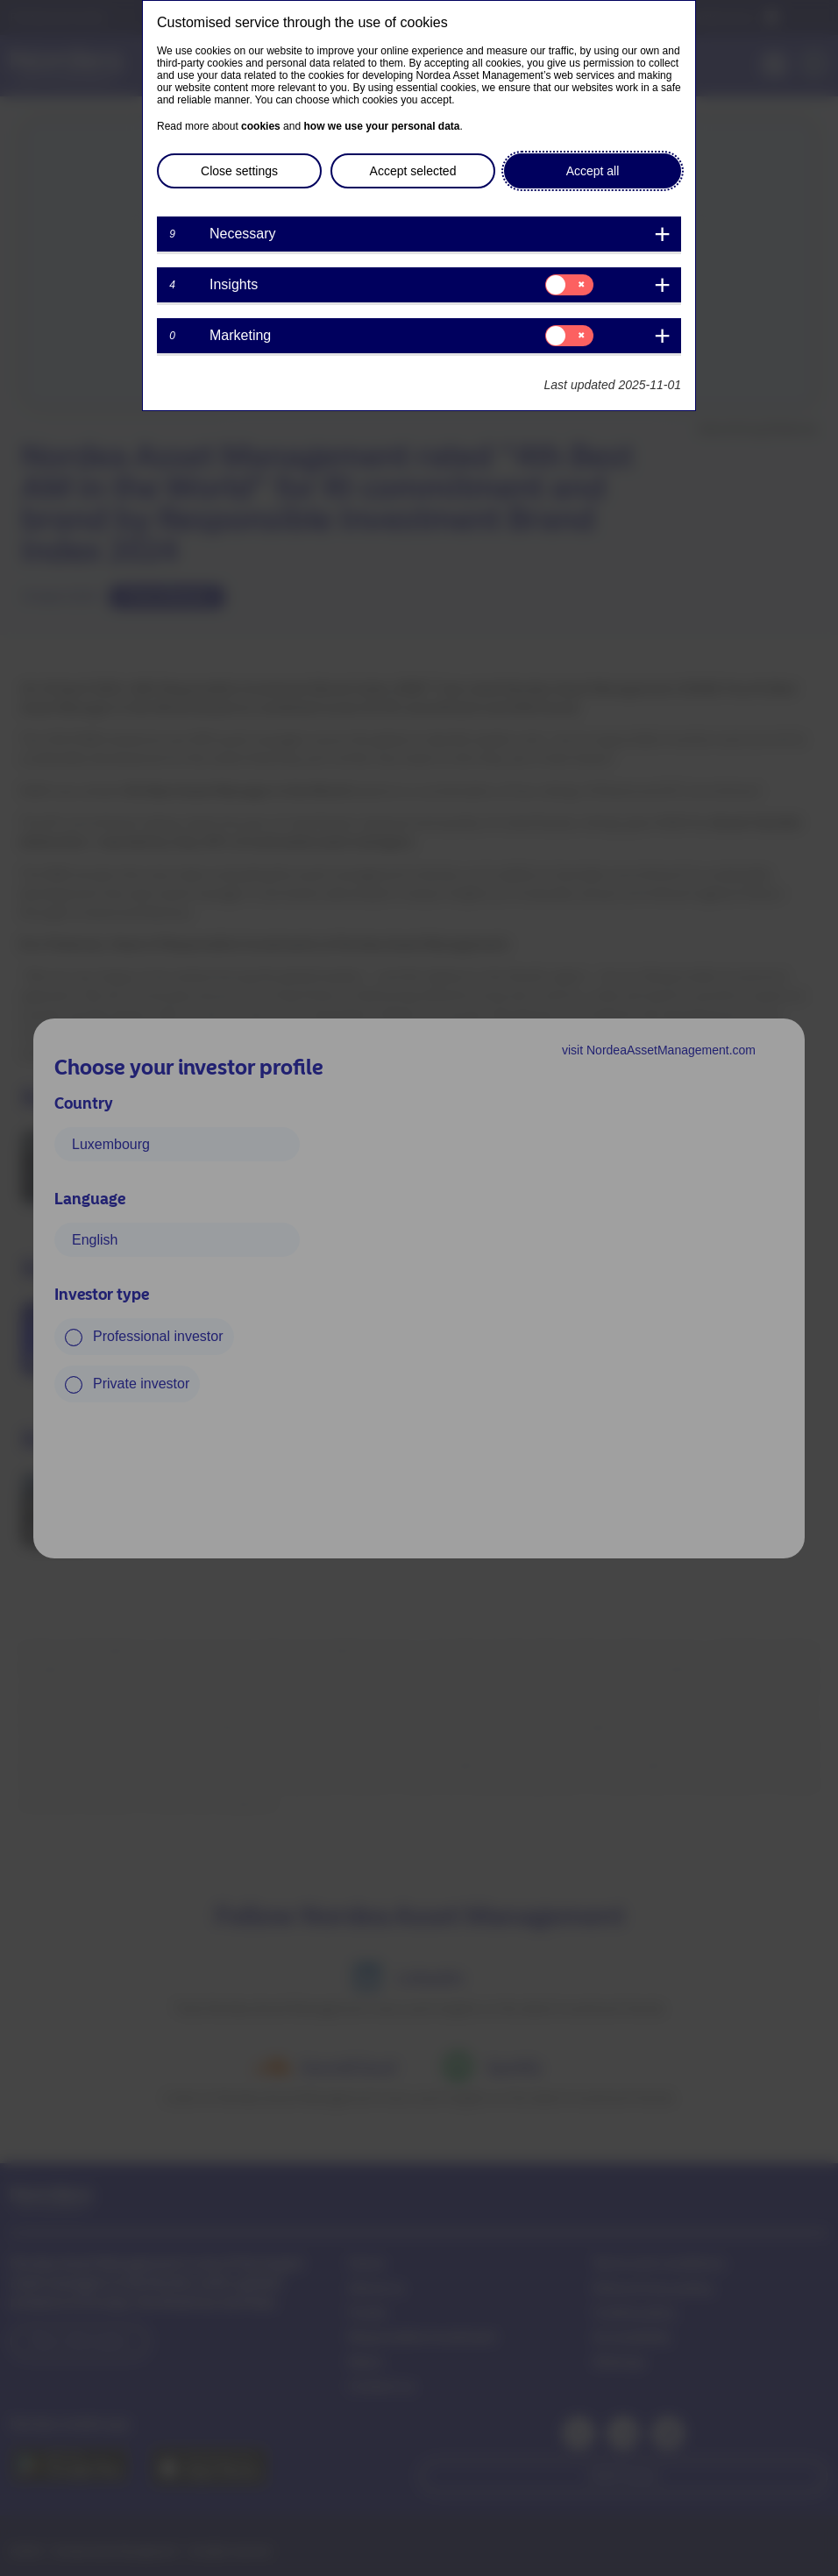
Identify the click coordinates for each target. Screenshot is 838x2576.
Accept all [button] (593, 171)
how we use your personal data (381, 126)
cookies (261, 126)
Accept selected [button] (413, 171)
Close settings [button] (239, 171)
